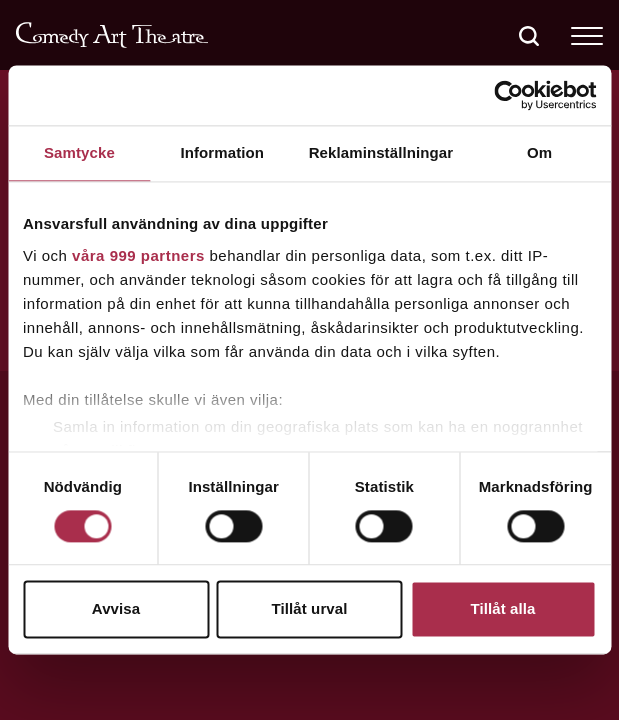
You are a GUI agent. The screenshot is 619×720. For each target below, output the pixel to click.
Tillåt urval (310, 609)
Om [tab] (539, 152)
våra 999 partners (138, 255)
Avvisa (116, 609)
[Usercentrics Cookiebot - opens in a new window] (508, 95)
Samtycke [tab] (79, 152)
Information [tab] (222, 152)
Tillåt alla (502, 609)
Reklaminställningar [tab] (381, 152)
